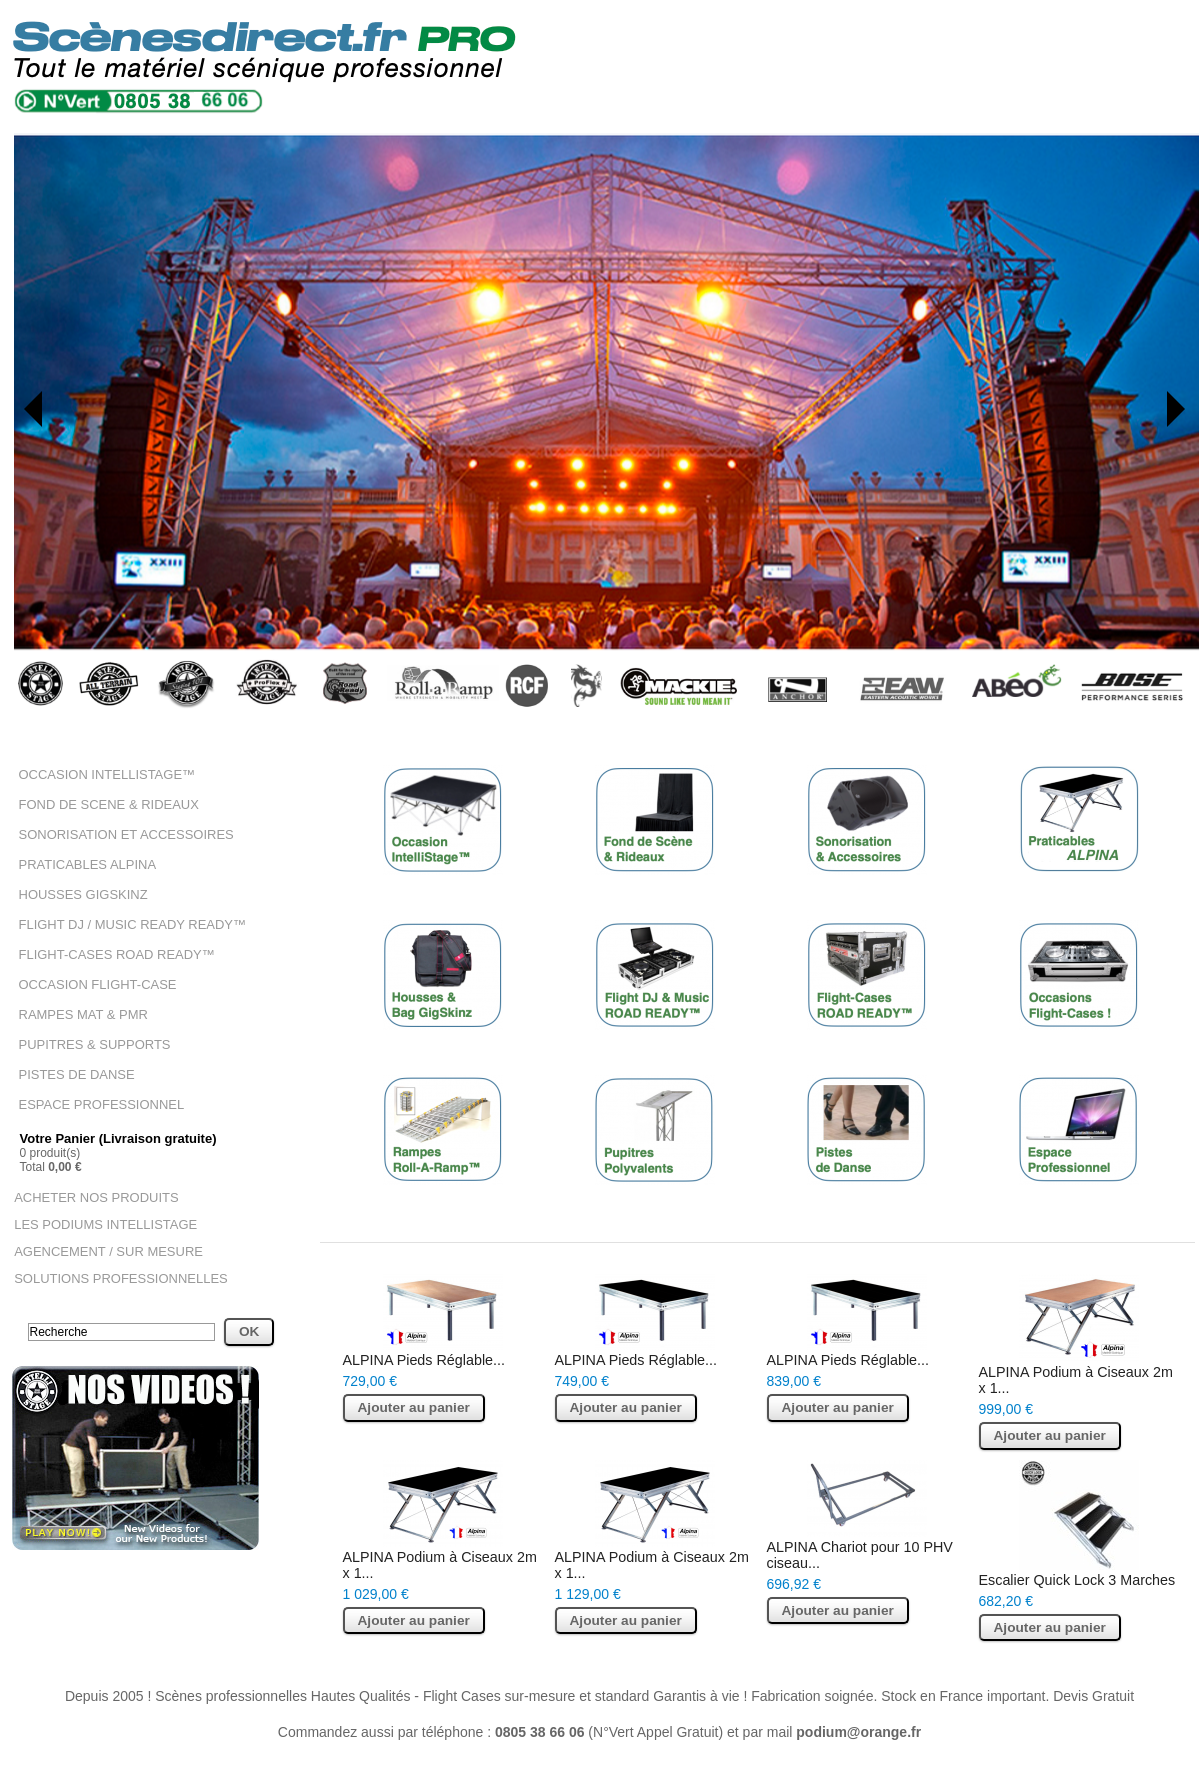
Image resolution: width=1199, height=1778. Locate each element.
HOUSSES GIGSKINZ (78, 890)
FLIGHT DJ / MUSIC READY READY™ (124, 919)
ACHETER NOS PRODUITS (90, 1185)
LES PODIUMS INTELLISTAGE (98, 1211)
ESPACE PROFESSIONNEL (95, 1093)
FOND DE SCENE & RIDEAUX (102, 803)
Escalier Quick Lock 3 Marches (1075, 1573)
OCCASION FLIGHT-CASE (92, 977)
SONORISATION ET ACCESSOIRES (118, 832)
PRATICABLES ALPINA (82, 861)
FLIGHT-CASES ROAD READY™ (109, 948)
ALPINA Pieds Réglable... (422, 1354)
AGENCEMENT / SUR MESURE (101, 1237)
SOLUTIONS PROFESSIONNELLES (112, 1263)
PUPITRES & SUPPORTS (89, 1035)
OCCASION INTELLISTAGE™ (100, 774)
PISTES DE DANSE (72, 1064)
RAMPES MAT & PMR (79, 1006)
